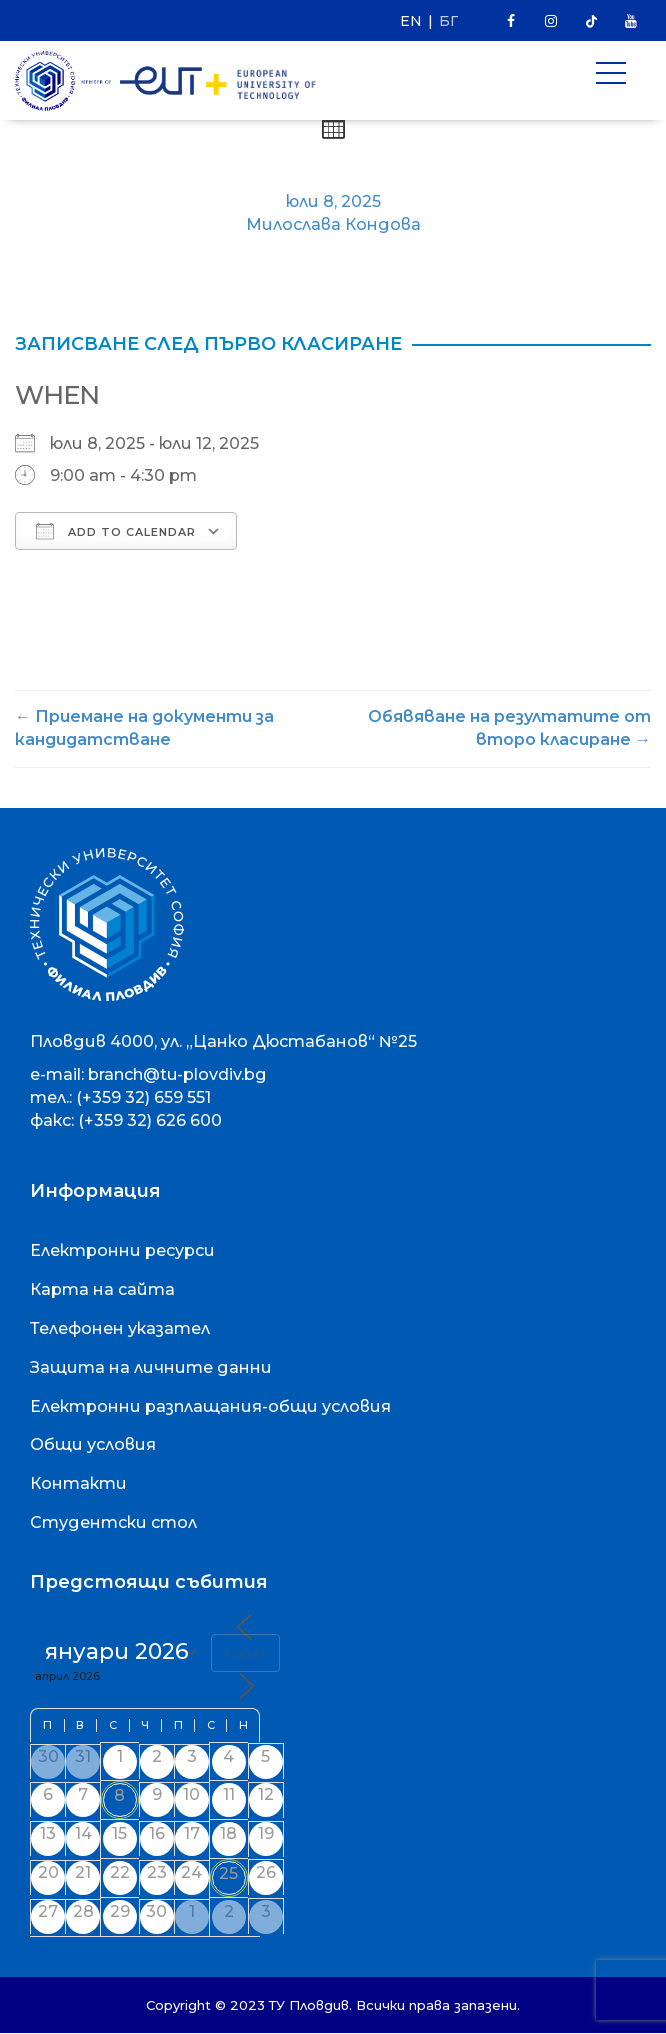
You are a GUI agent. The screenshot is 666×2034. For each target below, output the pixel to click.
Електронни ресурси (122, 1250)
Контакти (78, 1483)
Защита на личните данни (151, 1367)
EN (411, 21)
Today (245, 1654)
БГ (448, 21)
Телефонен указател (120, 1328)
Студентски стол (113, 1522)
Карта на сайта (102, 1289)
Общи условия (93, 1444)
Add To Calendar (116, 531)
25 (229, 1874)
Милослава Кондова (333, 224)
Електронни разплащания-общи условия (210, 1406)
